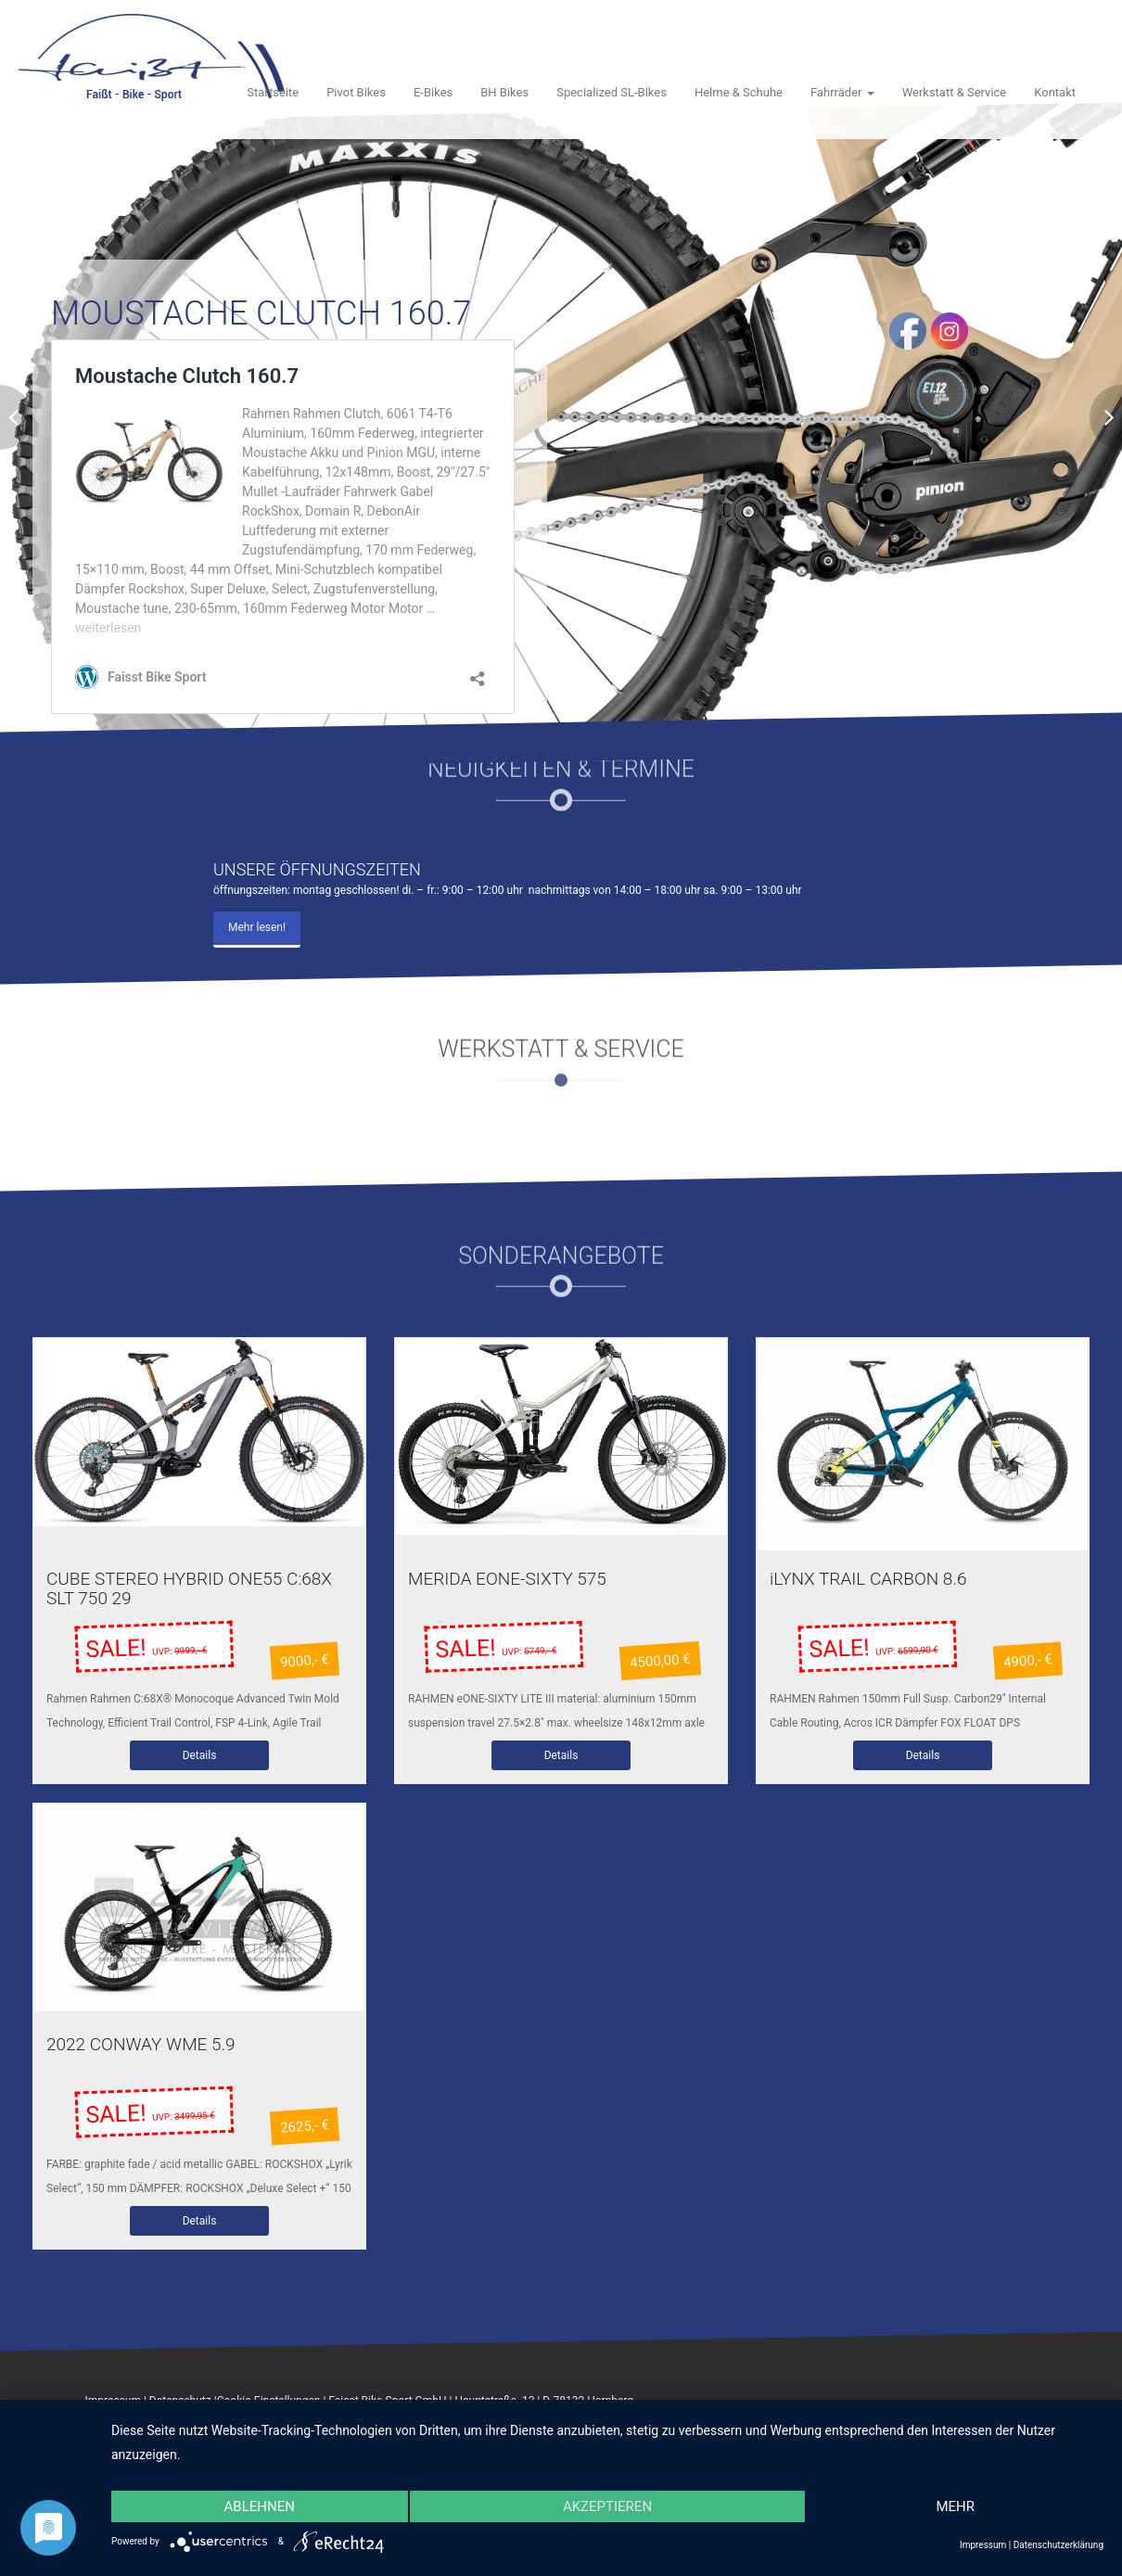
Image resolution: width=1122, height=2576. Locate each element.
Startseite (273, 92)
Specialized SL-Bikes (611, 92)
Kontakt (1055, 92)
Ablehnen (259, 2506)
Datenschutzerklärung (1058, 2545)
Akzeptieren (607, 2506)
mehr (955, 2506)
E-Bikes (433, 92)
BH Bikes (504, 92)
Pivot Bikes (356, 92)
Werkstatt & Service (954, 92)
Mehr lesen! (257, 927)
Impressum (983, 2545)
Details (200, 1758)
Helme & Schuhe (739, 92)
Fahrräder (842, 92)
